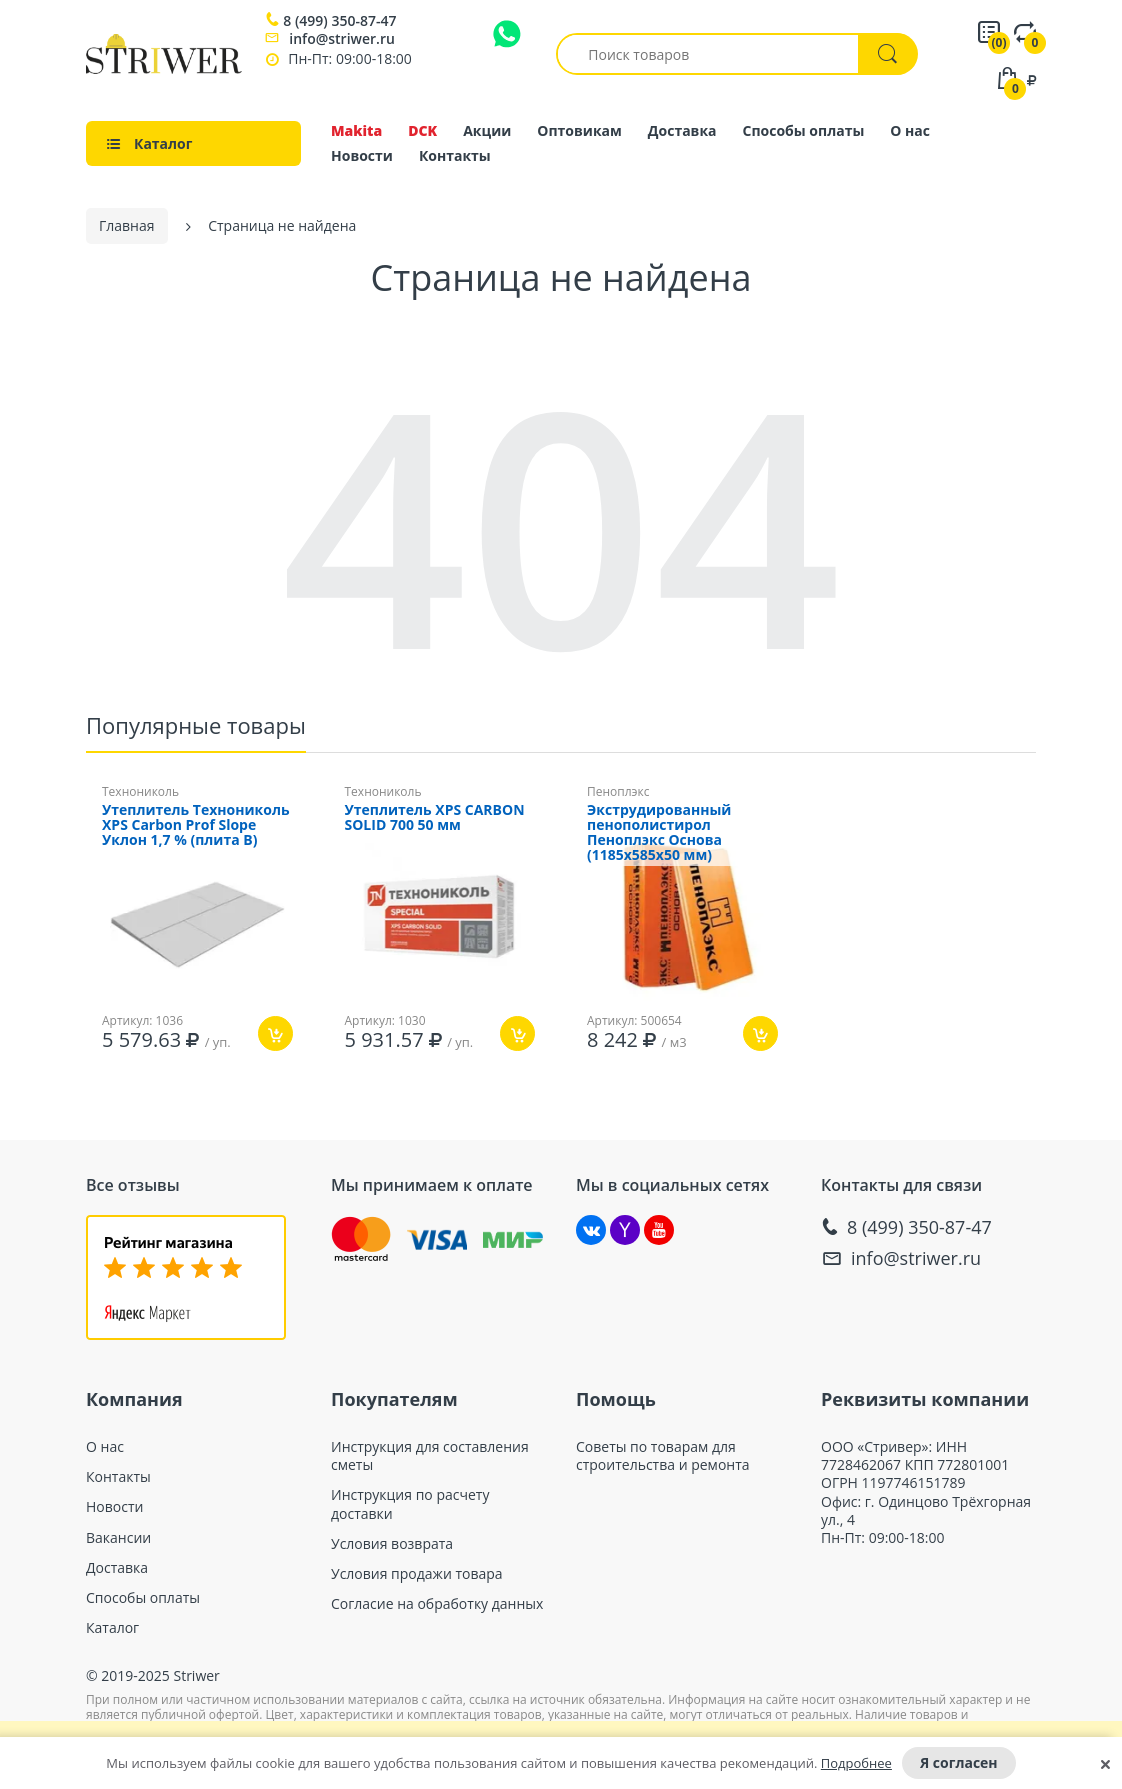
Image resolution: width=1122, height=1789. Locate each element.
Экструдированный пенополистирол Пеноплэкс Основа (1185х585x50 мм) (659, 827)
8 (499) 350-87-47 (339, 21)
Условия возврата (392, 1538)
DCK (422, 130)
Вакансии (118, 1531)
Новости (362, 155)
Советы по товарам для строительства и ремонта (663, 1450)
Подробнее (856, 1763)
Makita (356, 130)
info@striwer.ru (342, 38)
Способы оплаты (804, 130)
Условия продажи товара (417, 1568)
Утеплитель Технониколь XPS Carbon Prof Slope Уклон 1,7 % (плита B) (196, 819)
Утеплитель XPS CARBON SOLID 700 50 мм (435, 812)
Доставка (682, 130)
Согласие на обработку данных (437, 1598)
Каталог (112, 1622)
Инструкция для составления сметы (430, 1450)
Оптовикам (579, 130)
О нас (910, 130)
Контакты (455, 155)
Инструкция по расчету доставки (410, 1498)
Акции (487, 130)
